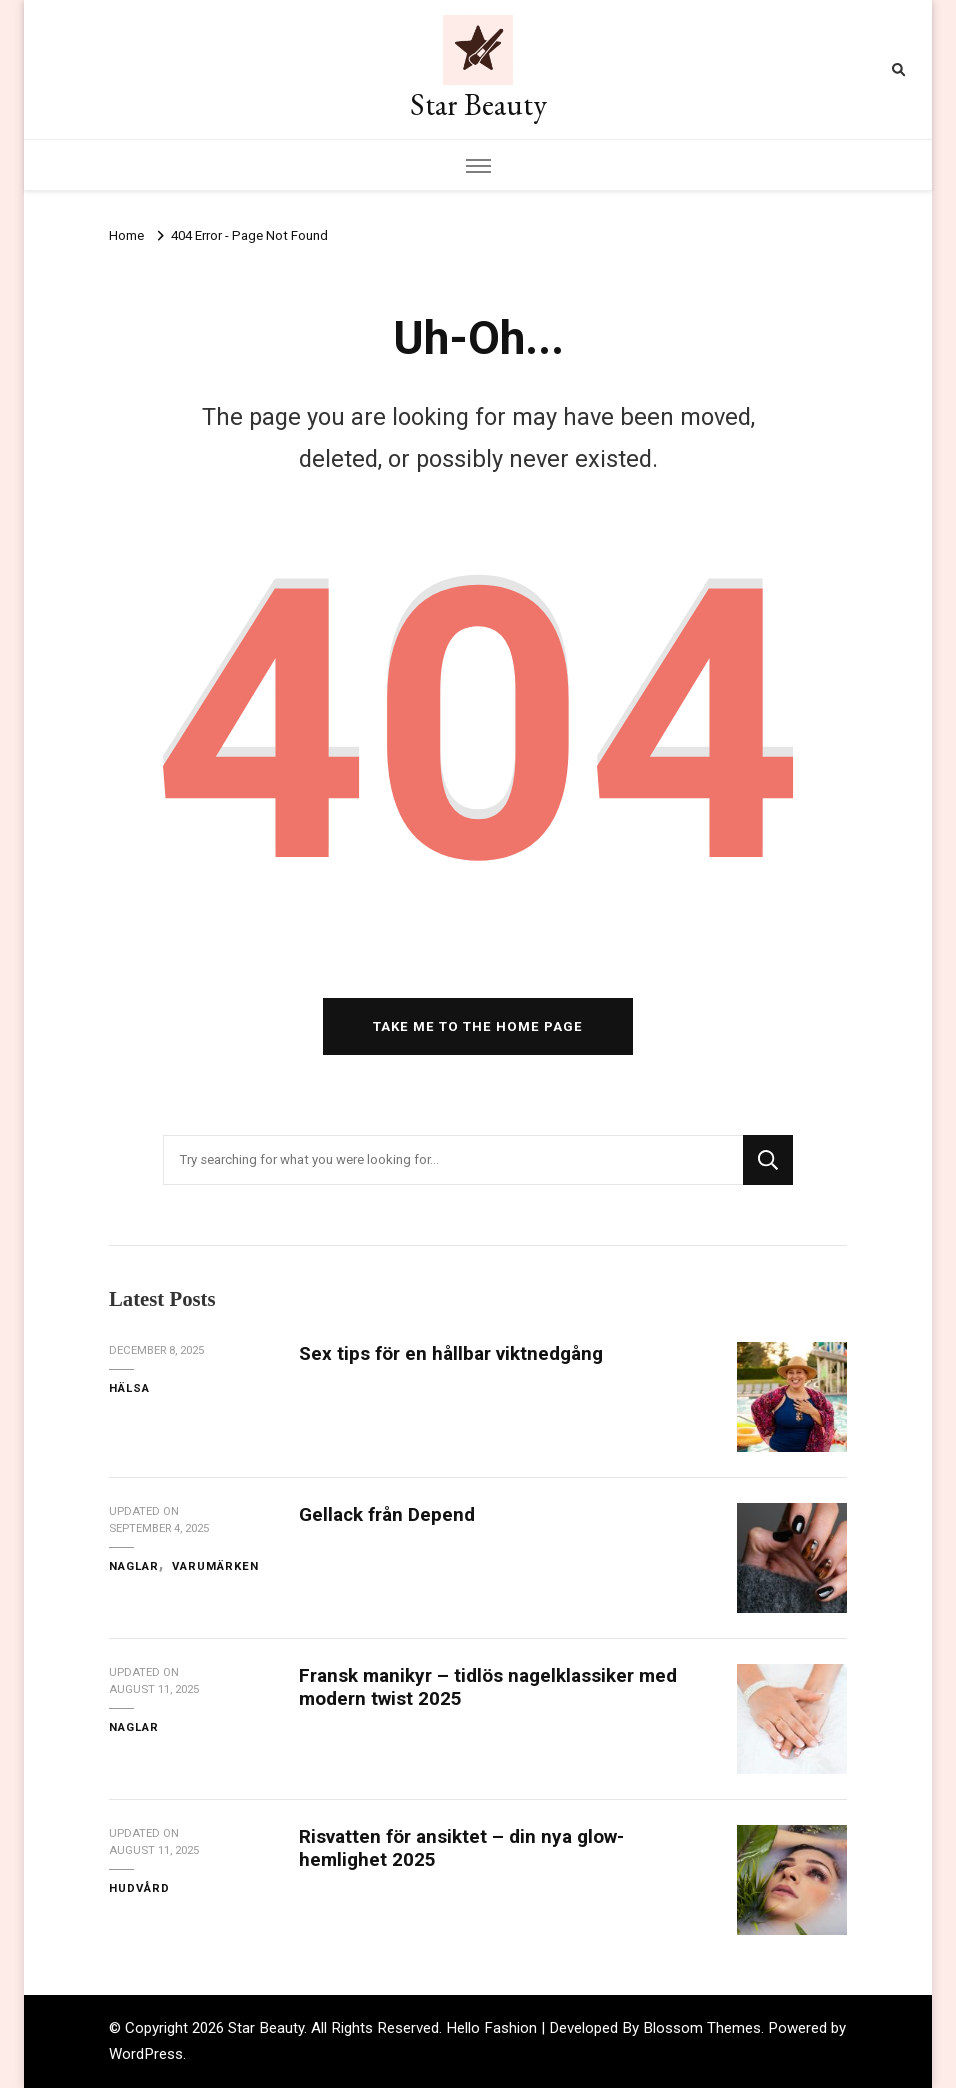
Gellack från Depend (387, 1514)
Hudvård (139, 1888)
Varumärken (215, 1566)
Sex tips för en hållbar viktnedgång (451, 1353)
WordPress (146, 2054)
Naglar (134, 1566)
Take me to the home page (478, 1026)
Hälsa (129, 1388)
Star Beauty (478, 104)
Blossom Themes (702, 2028)
